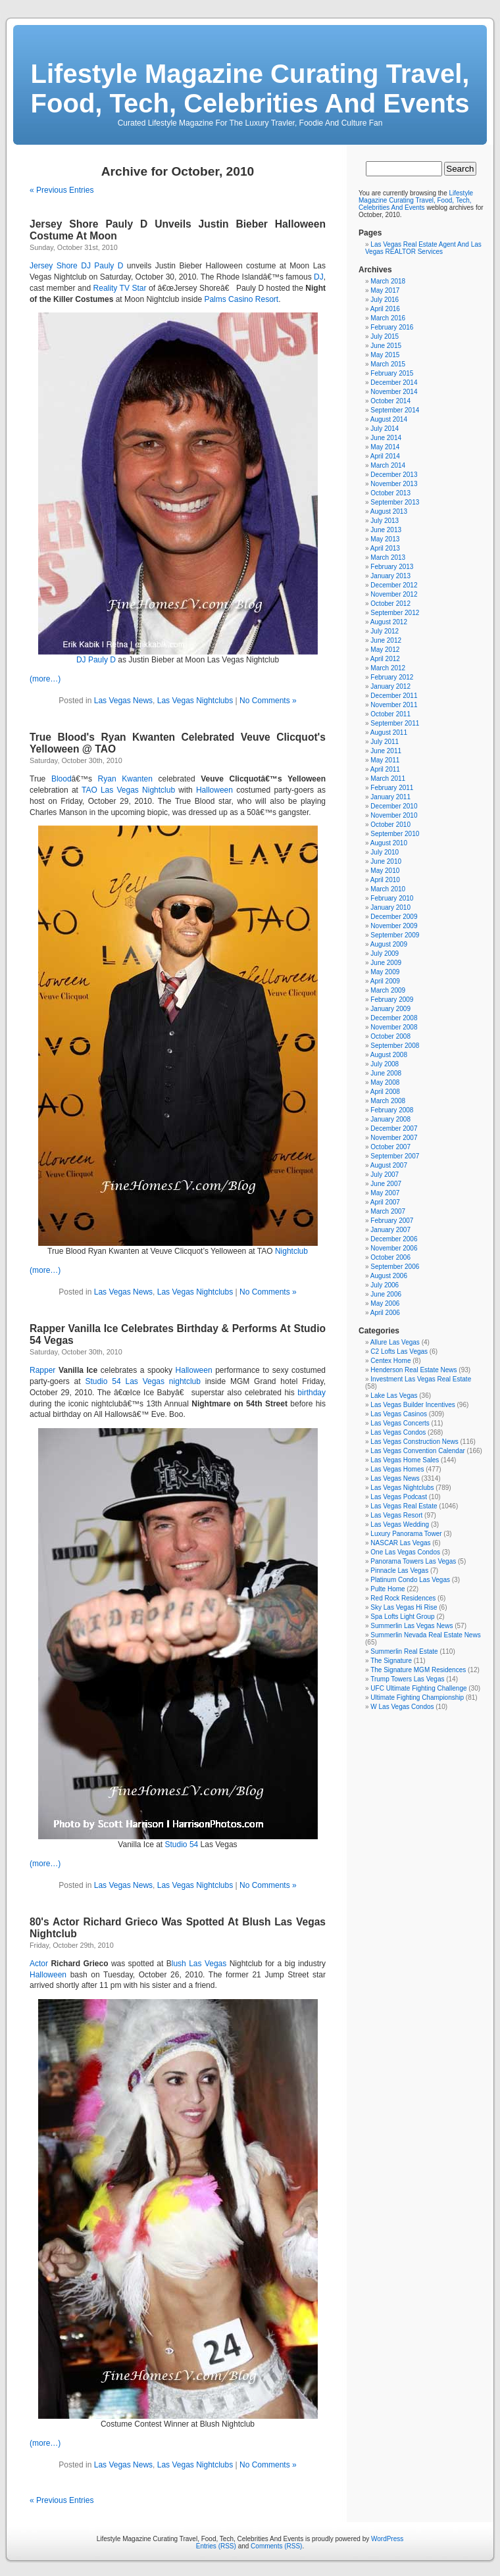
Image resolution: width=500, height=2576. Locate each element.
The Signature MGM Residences (418, 1669)
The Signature (391, 1660)
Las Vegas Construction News (414, 1441)
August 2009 (388, 944)
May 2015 (384, 355)
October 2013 (390, 493)
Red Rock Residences (403, 1598)
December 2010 (393, 806)
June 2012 (385, 640)
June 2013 (385, 529)
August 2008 (388, 1054)
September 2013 (394, 502)
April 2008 (385, 1091)
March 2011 (387, 778)
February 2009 (391, 999)
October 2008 (390, 1036)
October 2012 (390, 603)
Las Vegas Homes (397, 1469)
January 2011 (390, 797)
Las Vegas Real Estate (403, 1506)
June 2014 (385, 437)
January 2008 (390, 1119)
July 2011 (384, 741)
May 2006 (384, 1303)
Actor (39, 1963)
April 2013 (385, 548)
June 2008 (385, 1073)
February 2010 (391, 898)
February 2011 (391, 787)
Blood (61, 778)
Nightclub (158, 790)
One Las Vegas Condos (405, 1552)
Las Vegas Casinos (398, 1414)
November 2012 (393, 594)
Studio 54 (102, 1381)
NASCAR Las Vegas (400, 1543)
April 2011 (385, 769)
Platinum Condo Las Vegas (410, 1579)
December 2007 (393, 1128)
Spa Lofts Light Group (402, 1616)
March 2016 (387, 318)
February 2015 (391, 373)
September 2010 (394, 833)
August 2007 (388, 1165)
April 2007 (385, 1202)
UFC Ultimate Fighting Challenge (418, 1688)
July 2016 (384, 299)
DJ (319, 277)
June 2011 (385, 751)
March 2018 (387, 281)
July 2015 (384, 336)
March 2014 (387, 465)
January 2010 (390, 907)
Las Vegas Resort (396, 1515)
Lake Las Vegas (393, 1395)
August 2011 (388, 732)
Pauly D (102, 659)
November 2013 (393, 483)
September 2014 (394, 410)
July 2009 (384, 953)
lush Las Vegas (199, 1963)
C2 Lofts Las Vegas (399, 1351)
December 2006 (393, 1239)
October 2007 (390, 1147)
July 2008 (384, 1064)
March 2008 (387, 1100)
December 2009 (393, 916)
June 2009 (385, 962)
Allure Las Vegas (395, 1342)
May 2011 (384, 760)
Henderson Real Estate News (413, 1370)
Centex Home (390, 1360)
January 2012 (390, 686)
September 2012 (394, 612)
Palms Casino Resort (241, 299)
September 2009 (394, 935)
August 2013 (388, 511)
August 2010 (388, 843)
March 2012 (387, 668)
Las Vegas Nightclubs (195, 700)
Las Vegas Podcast (398, 1496)
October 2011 (390, 714)
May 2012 (384, 649)
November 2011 (393, 704)
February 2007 (391, 1220)
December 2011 (393, 695)
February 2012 (391, 677)
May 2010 (384, 870)
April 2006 (385, 1312)
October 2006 (390, 1257)
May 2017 (384, 290)
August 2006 (388, 1275)
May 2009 (384, 972)
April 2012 (385, 658)
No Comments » (268, 700)
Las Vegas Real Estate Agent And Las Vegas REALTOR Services (423, 248)
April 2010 (385, 879)
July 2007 (384, 1174)
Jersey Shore (54, 265)
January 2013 (390, 576)
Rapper (42, 1370)
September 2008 (394, 1045)
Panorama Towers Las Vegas (413, 1561)
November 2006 (393, 1248)
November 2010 (393, 815)
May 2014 (384, 447)
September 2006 (394, 1266)
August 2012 (388, 622)
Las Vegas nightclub (162, 1381)
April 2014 (385, 456)
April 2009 (385, 981)
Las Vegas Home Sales (404, 1460)
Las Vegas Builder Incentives (412, 1404)
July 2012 (384, 631)
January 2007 (390, 1229)
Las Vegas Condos (398, 1432)
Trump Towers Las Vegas (407, 1679)
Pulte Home (387, 1589)
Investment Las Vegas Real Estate (420, 1379)
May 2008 (384, 1082)
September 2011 (394, 723)
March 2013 (387, 557)
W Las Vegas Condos (402, 1706)
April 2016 (385, 308)
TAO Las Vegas (110, 790)
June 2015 (385, 345)
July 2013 (384, 520)
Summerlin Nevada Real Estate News (425, 1635)
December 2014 (393, 382)
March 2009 (387, 990)
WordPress (387, 2538)
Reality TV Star (120, 288)
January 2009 (390, 1008)
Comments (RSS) (276, 2546)
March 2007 (387, 1211)
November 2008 (393, 1027)
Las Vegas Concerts (400, 1423)
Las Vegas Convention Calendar (417, 1450)
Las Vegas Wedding (399, 1524)
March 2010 (387, 889)
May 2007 (384, 1193)
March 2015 (387, 364)
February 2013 (391, 566)
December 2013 (393, 474)
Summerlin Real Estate (404, 1651)
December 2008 (393, 1018)
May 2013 (384, 539)
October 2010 (390, 824)
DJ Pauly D (102, 265)
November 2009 (393, 925)
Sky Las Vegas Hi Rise (403, 1607)
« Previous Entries (61, 190)
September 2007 (394, 1156)
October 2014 (390, 401)
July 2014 (384, 428)
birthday (311, 1392)
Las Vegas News (123, 700)
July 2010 (384, 852)
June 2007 (385, 1183)
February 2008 (391, 1110)
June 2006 (385, 1294)
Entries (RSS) (216, 2546)
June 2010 (385, 861)
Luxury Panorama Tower (405, 1533)
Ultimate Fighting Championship (417, 1697)
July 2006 (384, 1285)
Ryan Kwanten (125, 778)
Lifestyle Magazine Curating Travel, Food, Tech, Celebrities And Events (250, 88)
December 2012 (393, 585)
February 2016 (391, 327)
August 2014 (388, 419)
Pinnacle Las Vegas (399, 1570)
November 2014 (393, 391)
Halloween (214, 790)
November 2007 (393, 1137)
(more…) (45, 678)
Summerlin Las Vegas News (411, 1625)
